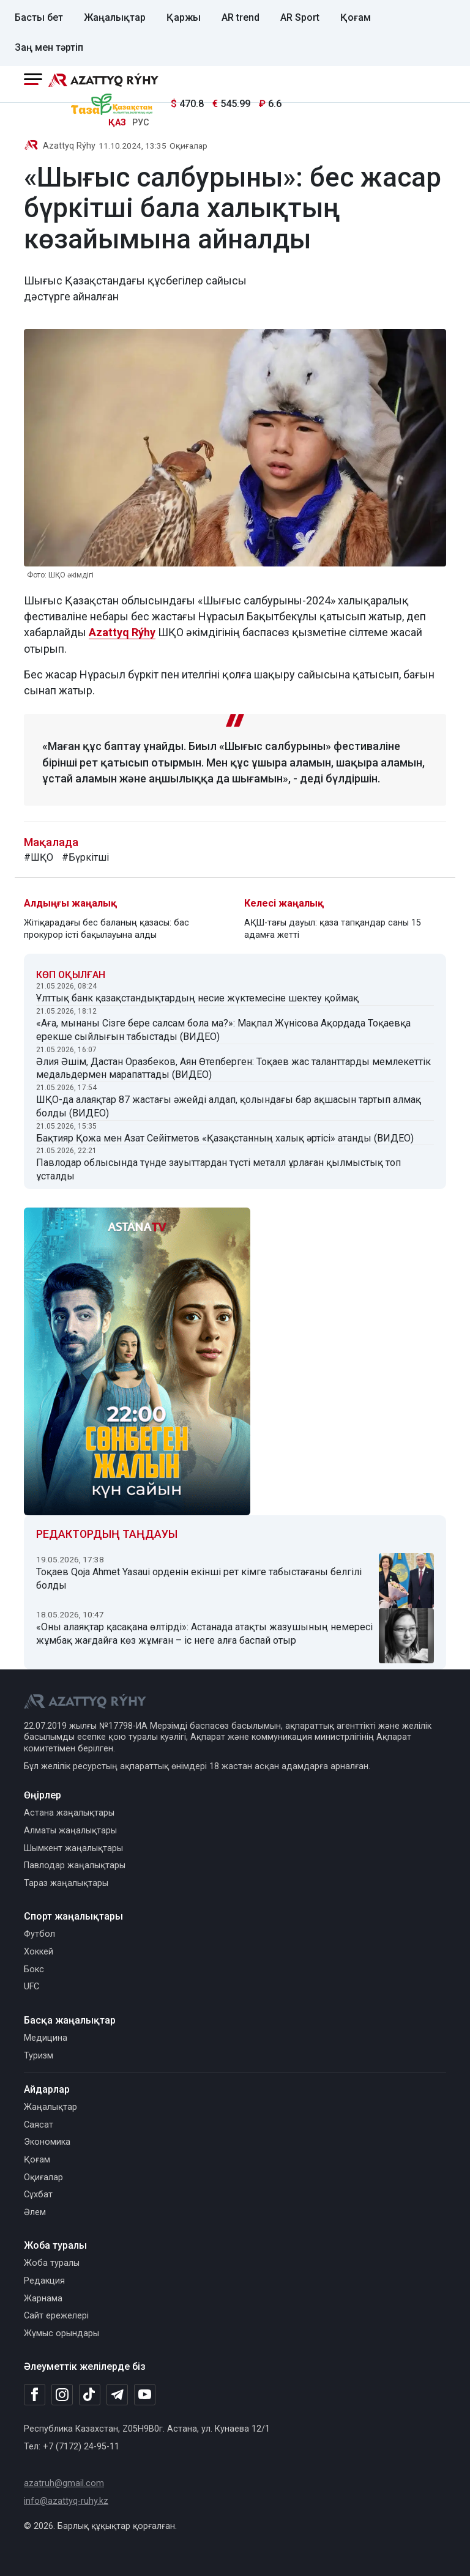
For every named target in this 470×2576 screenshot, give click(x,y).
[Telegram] (117, 2395)
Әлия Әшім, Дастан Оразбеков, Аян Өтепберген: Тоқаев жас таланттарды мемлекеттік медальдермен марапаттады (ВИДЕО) (233, 1068)
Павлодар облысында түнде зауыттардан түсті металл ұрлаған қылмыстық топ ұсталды (218, 1169)
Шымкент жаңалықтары (73, 1848)
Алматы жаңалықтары (70, 1830)
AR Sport (299, 17)
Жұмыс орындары (61, 2333)
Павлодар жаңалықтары (74, 1865)
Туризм (38, 2056)
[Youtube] (144, 2395)
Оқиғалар (188, 145)
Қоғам (355, 17)
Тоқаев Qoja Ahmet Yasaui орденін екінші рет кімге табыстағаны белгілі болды (199, 1578)
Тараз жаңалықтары (66, 1883)
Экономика (47, 2142)
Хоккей (38, 1952)
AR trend (240, 17)
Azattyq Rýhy (69, 146)
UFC (31, 1986)
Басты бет (39, 17)
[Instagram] (62, 2395)
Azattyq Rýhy (122, 632)
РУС (140, 122)
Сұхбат (38, 2194)
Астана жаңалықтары (69, 1813)
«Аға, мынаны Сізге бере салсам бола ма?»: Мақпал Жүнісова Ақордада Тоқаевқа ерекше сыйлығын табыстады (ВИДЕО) (223, 1029)
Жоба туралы (52, 2263)
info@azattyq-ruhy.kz (66, 2501)
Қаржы (183, 17)
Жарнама (43, 2298)
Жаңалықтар (115, 17)
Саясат (38, 2125)
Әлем (35, 2212)
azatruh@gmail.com (64, 2483)
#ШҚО (38, 857)
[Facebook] (34, 2394)
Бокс (34, 1969)
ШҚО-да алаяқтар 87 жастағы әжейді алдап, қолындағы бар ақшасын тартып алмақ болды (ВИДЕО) (228, 1106)
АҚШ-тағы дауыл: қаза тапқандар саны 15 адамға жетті (332, 929)
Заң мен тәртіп (49, 47)
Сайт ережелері (56, 2316)
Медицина (45, 2038)
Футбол (39, 1934)
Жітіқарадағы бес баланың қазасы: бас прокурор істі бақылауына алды (106, 929)
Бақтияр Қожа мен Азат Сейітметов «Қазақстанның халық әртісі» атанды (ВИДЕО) (225, 1138)
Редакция (44, 2281)
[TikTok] (89, 2394)
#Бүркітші (85, 857)
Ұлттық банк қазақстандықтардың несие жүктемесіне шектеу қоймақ (197, 998)
